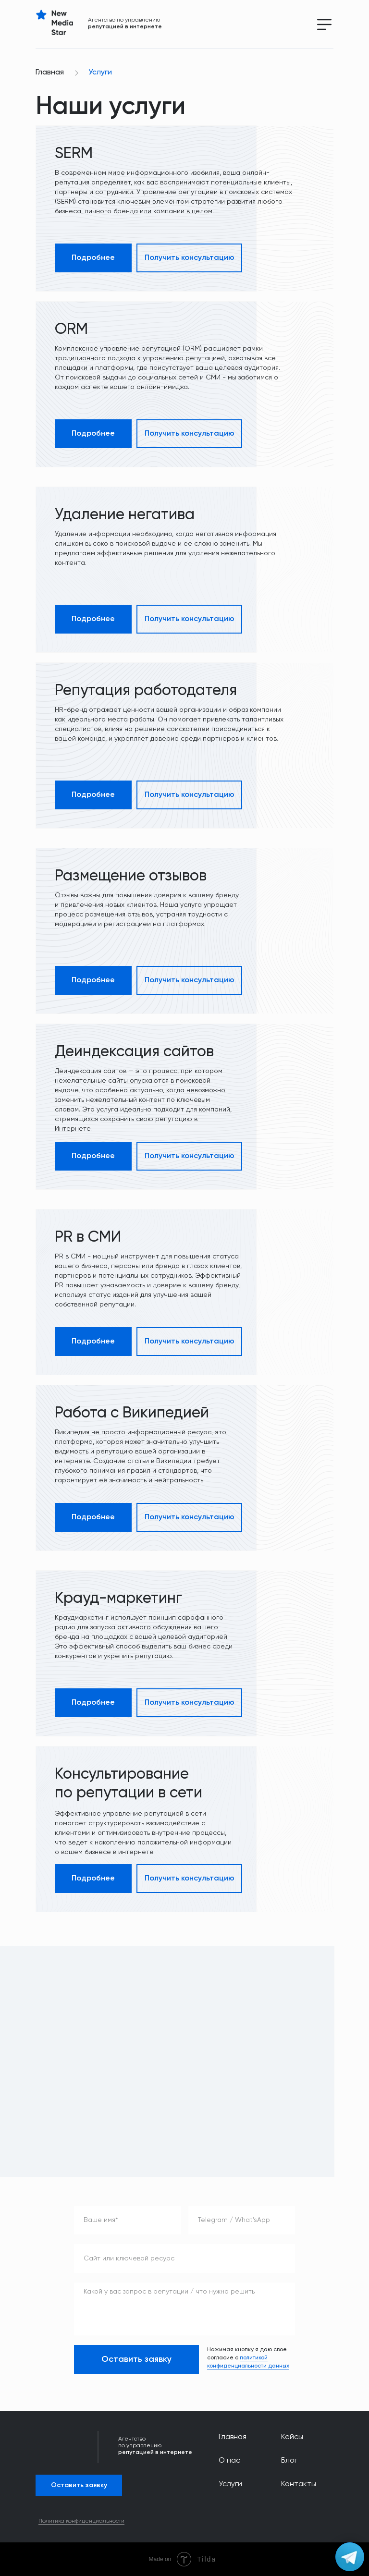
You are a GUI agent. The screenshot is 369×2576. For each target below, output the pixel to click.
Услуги (100, 72)
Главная (50, 72)
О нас (229, 2461)
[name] (127, 2220)
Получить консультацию (189, 258)
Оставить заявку (136, 2359)
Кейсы (292, 2437)
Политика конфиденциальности (81, 2521)
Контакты (298, 2484)
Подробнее (93, 258)
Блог (289, 2461)
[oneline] (241, 2220)
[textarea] (184, 2309)
